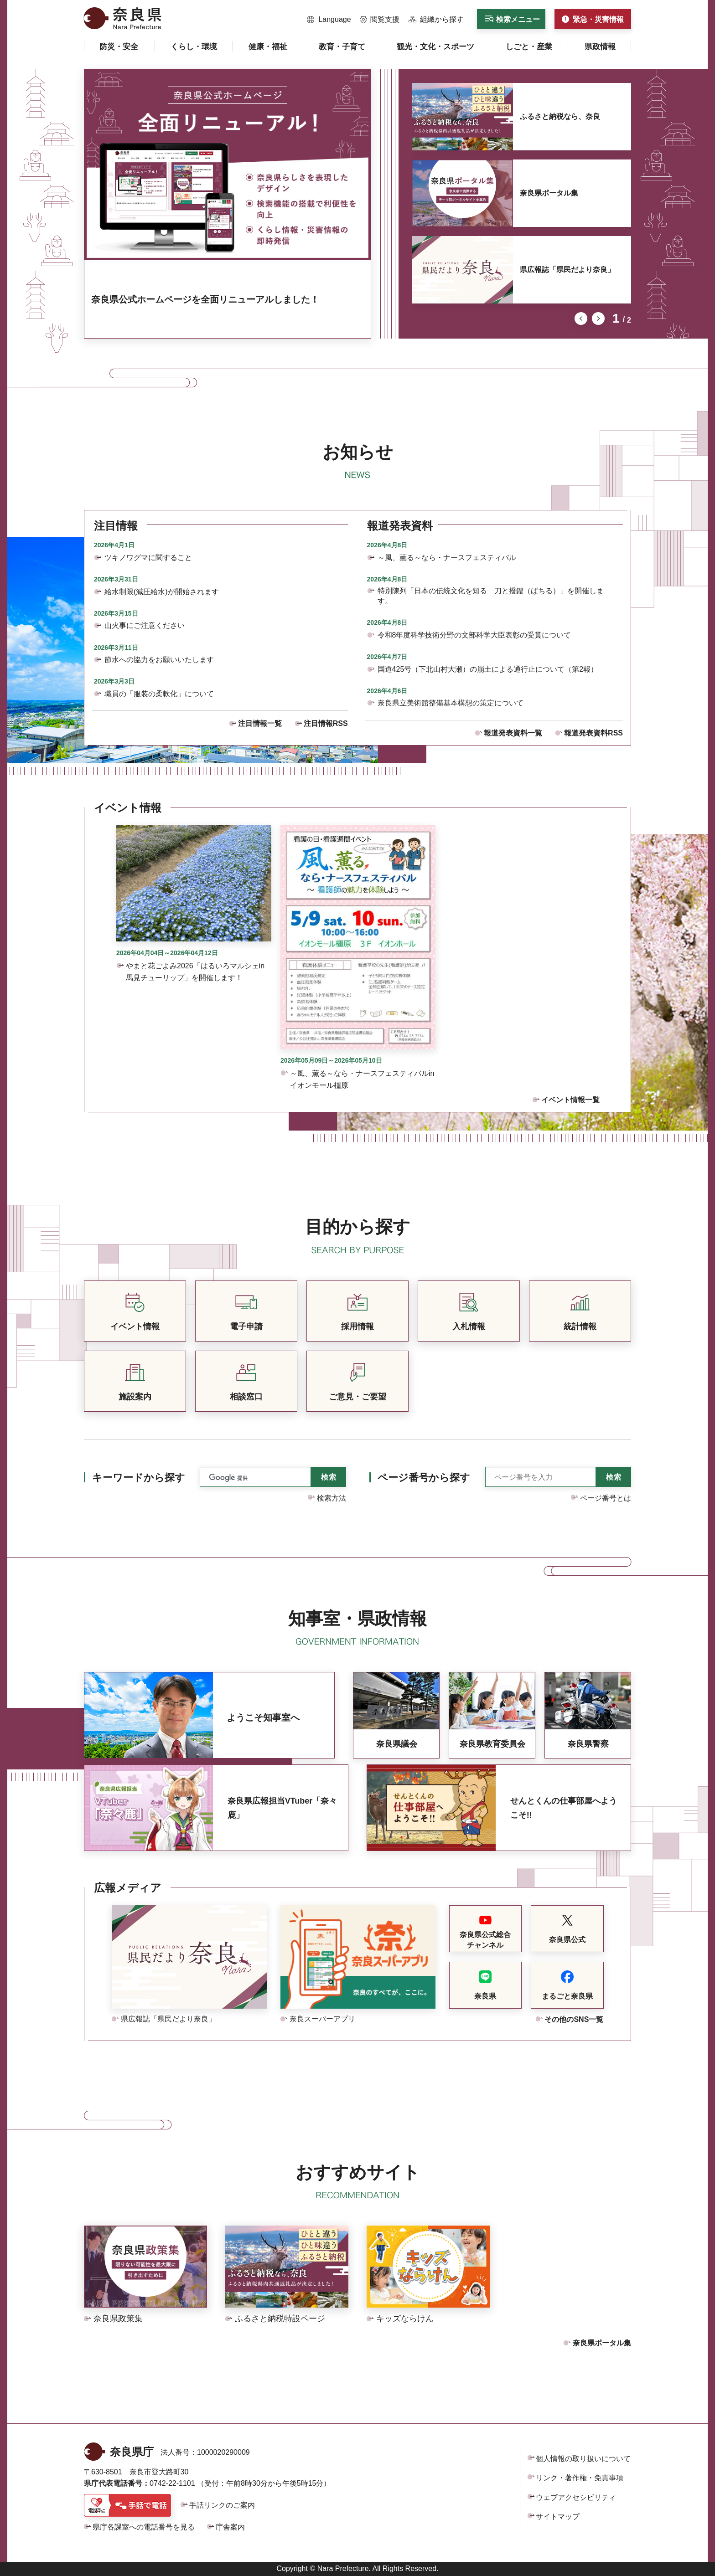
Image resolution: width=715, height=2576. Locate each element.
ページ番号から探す (424, 1477)
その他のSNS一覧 (573, 2019)
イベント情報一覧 (570, 1100)
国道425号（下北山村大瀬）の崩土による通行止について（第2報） (488, 669)
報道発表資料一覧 (513, 733)
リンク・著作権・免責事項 (579, 2478)
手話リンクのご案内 (222, 2505)
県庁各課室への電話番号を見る (144, 2527)
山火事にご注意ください (144, 625)
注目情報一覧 (260, 723)
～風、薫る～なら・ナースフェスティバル (447, 557)
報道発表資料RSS (593, 733)
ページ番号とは (605, 1498)
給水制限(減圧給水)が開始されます (161, 592)
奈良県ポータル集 (549, 193)
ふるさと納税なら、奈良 (560, 116)
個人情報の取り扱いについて (583, 2459)
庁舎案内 (230, 2527)
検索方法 (331, 1498)
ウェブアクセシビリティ (576, 2497)
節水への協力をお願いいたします (159, 659)
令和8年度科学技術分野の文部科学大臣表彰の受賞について (474, 635)
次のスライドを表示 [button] (598, 318)
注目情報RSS (326, 723)
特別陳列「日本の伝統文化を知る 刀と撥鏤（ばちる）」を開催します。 (491, 596)
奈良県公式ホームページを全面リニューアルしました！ (205, 299)
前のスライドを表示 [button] (581, 318)
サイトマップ (558, 2516)
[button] (329, 19)
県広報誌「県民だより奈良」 (567, 269)
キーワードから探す (138, 1477)
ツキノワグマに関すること (148, 557)
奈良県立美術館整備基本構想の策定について (450, 703)
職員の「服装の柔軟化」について (159, 694)
